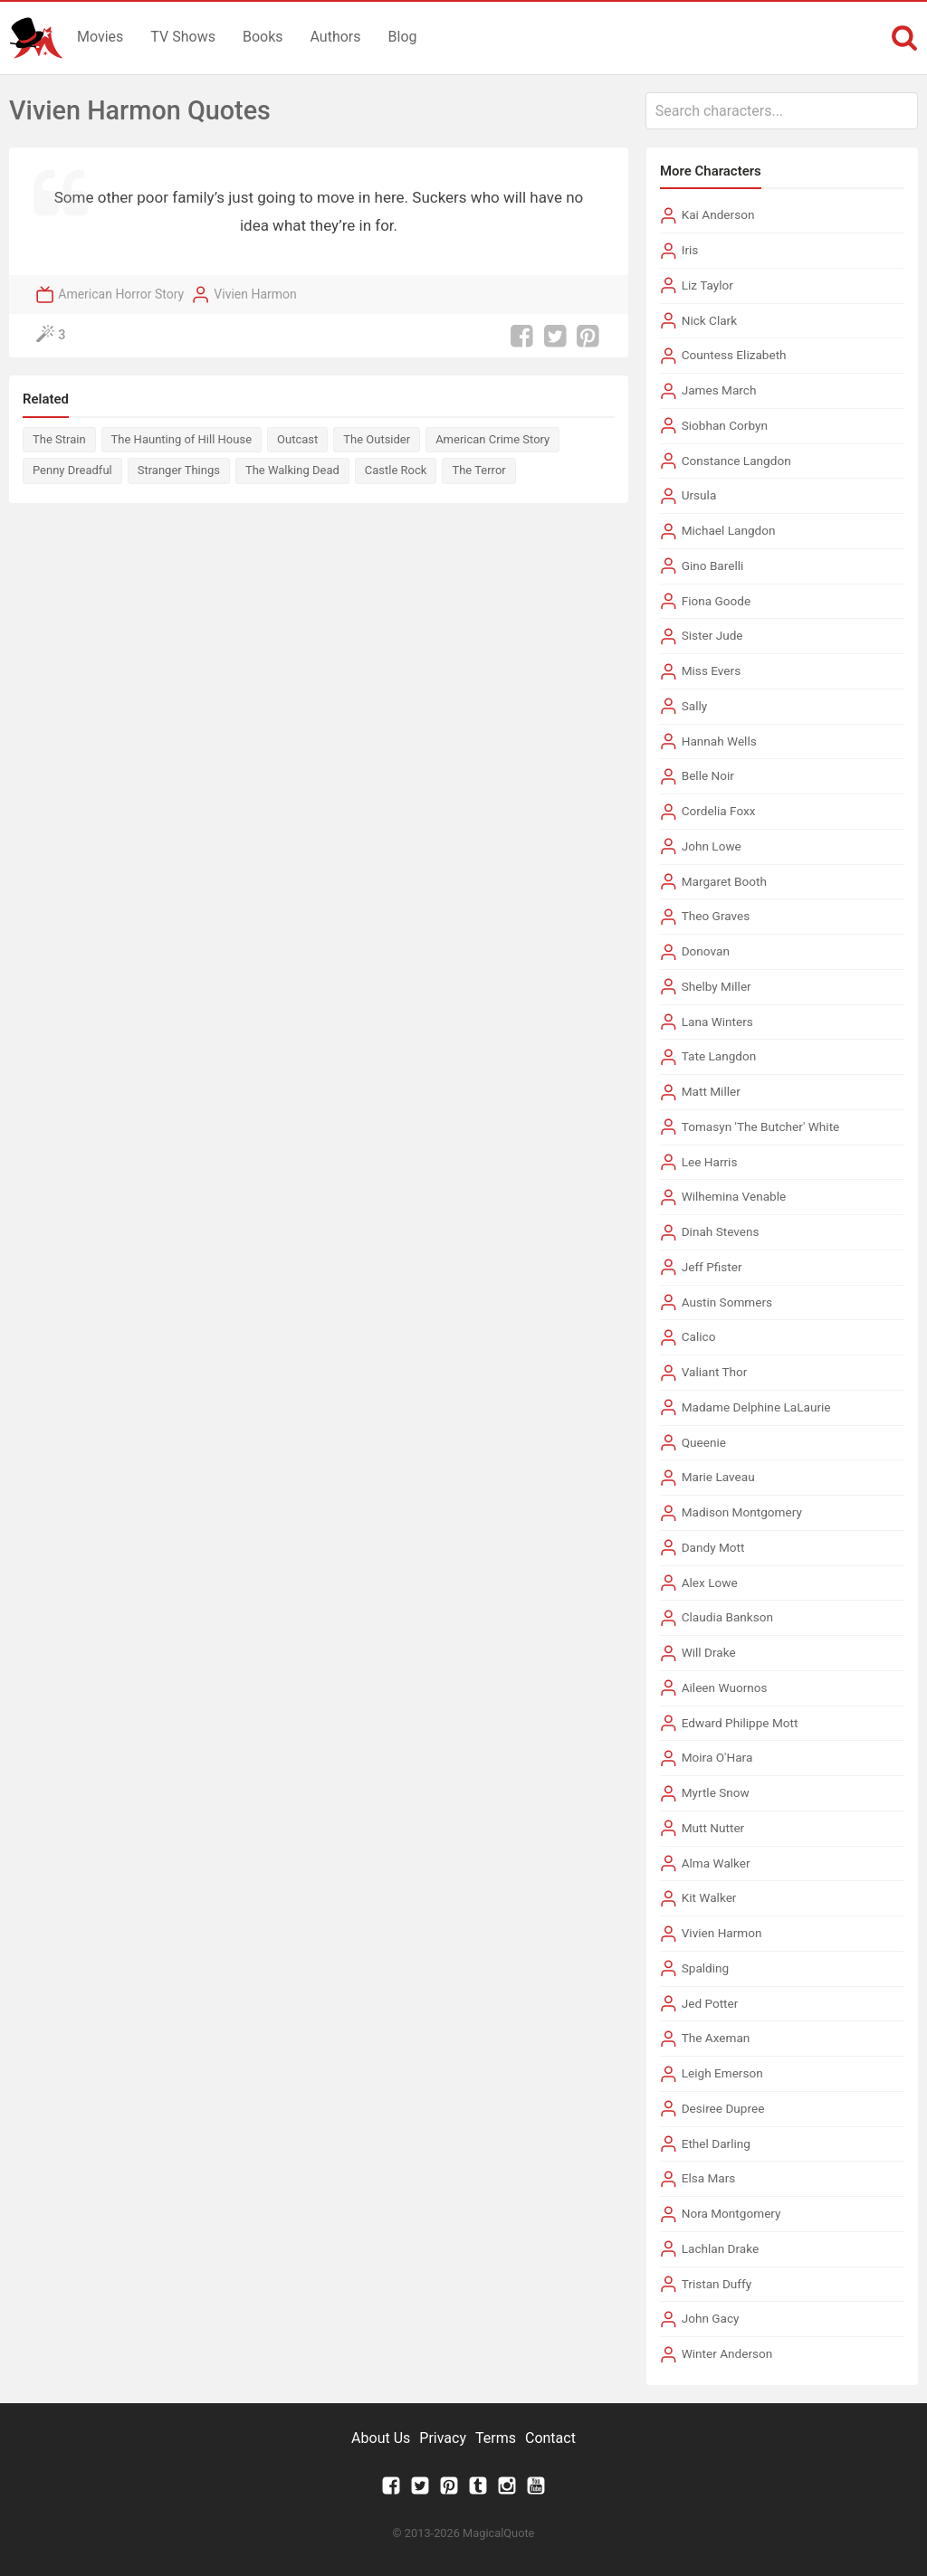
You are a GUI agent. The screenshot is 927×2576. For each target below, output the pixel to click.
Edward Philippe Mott (740, 1723)
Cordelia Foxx (719, 810)
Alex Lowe (710, 1582)
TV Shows (182, 36)
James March (719, 390)
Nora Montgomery (731, 2213)
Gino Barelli (713, 565)
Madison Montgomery (742, 1512)
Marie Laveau (718, 1476)
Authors (336, 36)
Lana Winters (717, 1021)
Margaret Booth (724, 881)
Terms (495, 2438)
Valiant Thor (715, 1371)
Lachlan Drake (721, 2248)
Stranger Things (179, 470)
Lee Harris (710, 1162)
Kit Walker (709, 1897)
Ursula (699, 495)
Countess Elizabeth (734, 354)
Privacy (442, 2438)
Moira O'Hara (717, 1757)
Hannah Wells (719, 741)
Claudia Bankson (727, 1617)
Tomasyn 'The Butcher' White (761, 1126)
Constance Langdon (736, 460)
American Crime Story (492, 439)
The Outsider (376, 439)
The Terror (478, 470)
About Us (380, 2438)
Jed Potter (710, 2003)
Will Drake (709, 1652)
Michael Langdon (729, 530)
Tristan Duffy (717, 2284)
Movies (100, 36)
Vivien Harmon (255, 294)
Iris (690, 249)
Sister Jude (712, 635)
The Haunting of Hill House (181, 439)
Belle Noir (708, 775)
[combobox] (781, 110)
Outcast (297, 439)
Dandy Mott (713, 1547)
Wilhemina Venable (734, 1196)
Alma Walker (716, 1863)
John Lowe (711, 846)
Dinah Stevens (721, 1231)
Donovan (706, 951)
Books (263, 36)
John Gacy (711, 2318)
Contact (550, 2438)
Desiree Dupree (723, 2108)
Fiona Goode (716, 601)
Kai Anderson (718, 214)
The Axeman (716, 2037)
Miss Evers (711, 670)
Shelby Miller (716, 986)
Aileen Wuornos (725, 1687)
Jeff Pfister (712, 1266)
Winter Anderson (727, 2353)
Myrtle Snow (716, 1792)
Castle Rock (396, 470)
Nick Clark (709, 320)
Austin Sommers (727, 1302)
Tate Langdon (719, 1056)
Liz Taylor (707, 285)
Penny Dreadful (72, 470)
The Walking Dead (292, 470)
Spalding (706, 1968)
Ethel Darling (716, 2143)
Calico (699, 1336)
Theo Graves (716, 915)
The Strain (59, 439)
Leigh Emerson (722, 2073)
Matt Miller (711, 1091)
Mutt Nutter (713, 1827)
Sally (695, 706)
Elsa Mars (709, 2178)
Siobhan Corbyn (725, 425)
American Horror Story (121, 294)
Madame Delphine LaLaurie (756, 1407)
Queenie (704, 1442)
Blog (402, 36)
